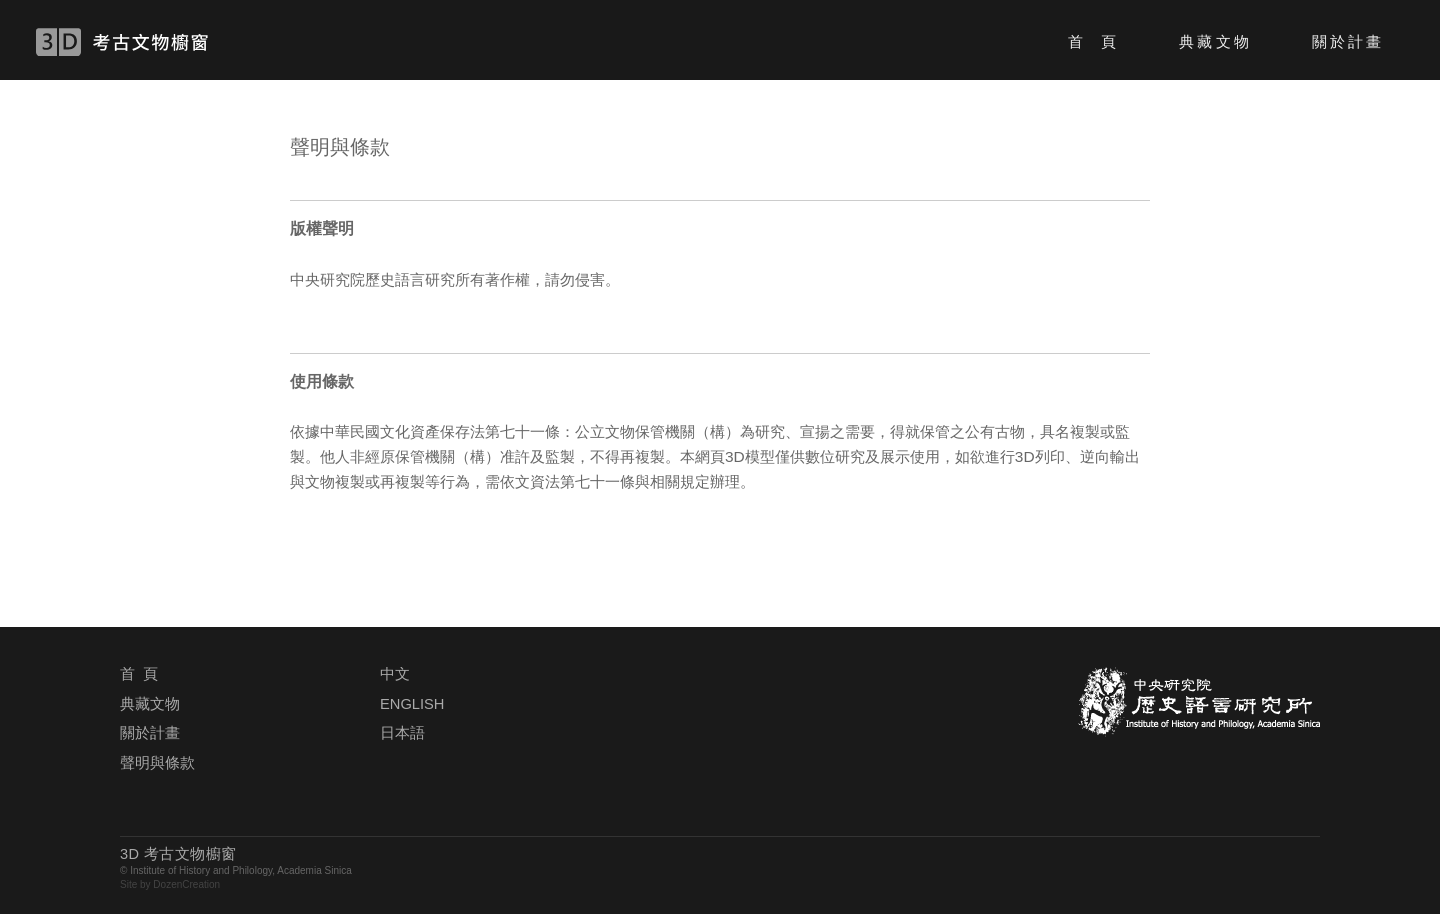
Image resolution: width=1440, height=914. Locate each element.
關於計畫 (1348, 41)
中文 (395, 674)
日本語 (402, 733)
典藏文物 (1215, 41)
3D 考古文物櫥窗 (151, 42)
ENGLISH (412, 704)
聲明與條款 (157, 763)
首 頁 (1093, 41)
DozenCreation (186, 884)
